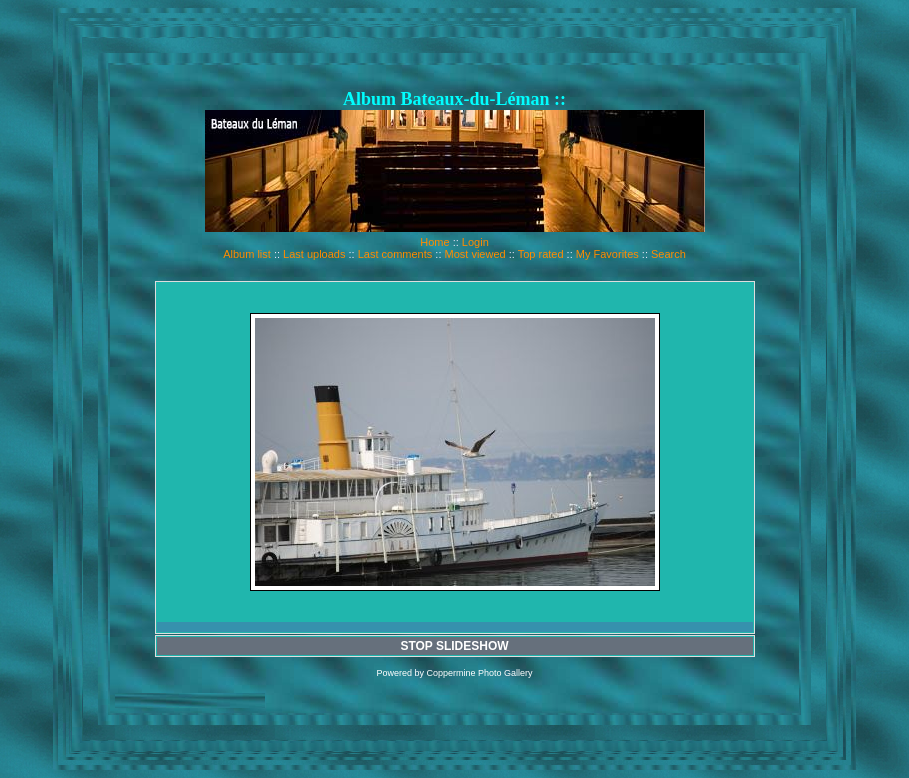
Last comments (395, 254)
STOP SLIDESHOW (454, 646)
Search (668, 254)
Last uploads (314, 254)
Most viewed (475, 254)
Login (475, 242)
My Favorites (607, 254)
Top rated (541, 254)
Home (434, 242)
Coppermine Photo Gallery (479, 673)
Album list (247, 254)
